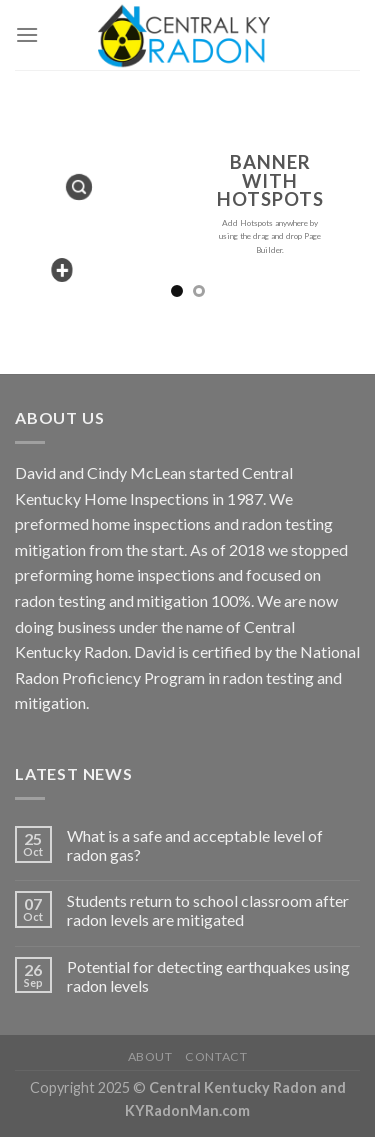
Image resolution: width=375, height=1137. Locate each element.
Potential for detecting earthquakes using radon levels (208, 976)
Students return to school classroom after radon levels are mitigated (208, 910)
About (150, 1056)
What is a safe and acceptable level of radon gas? (195, 845)
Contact (216, 1056)
